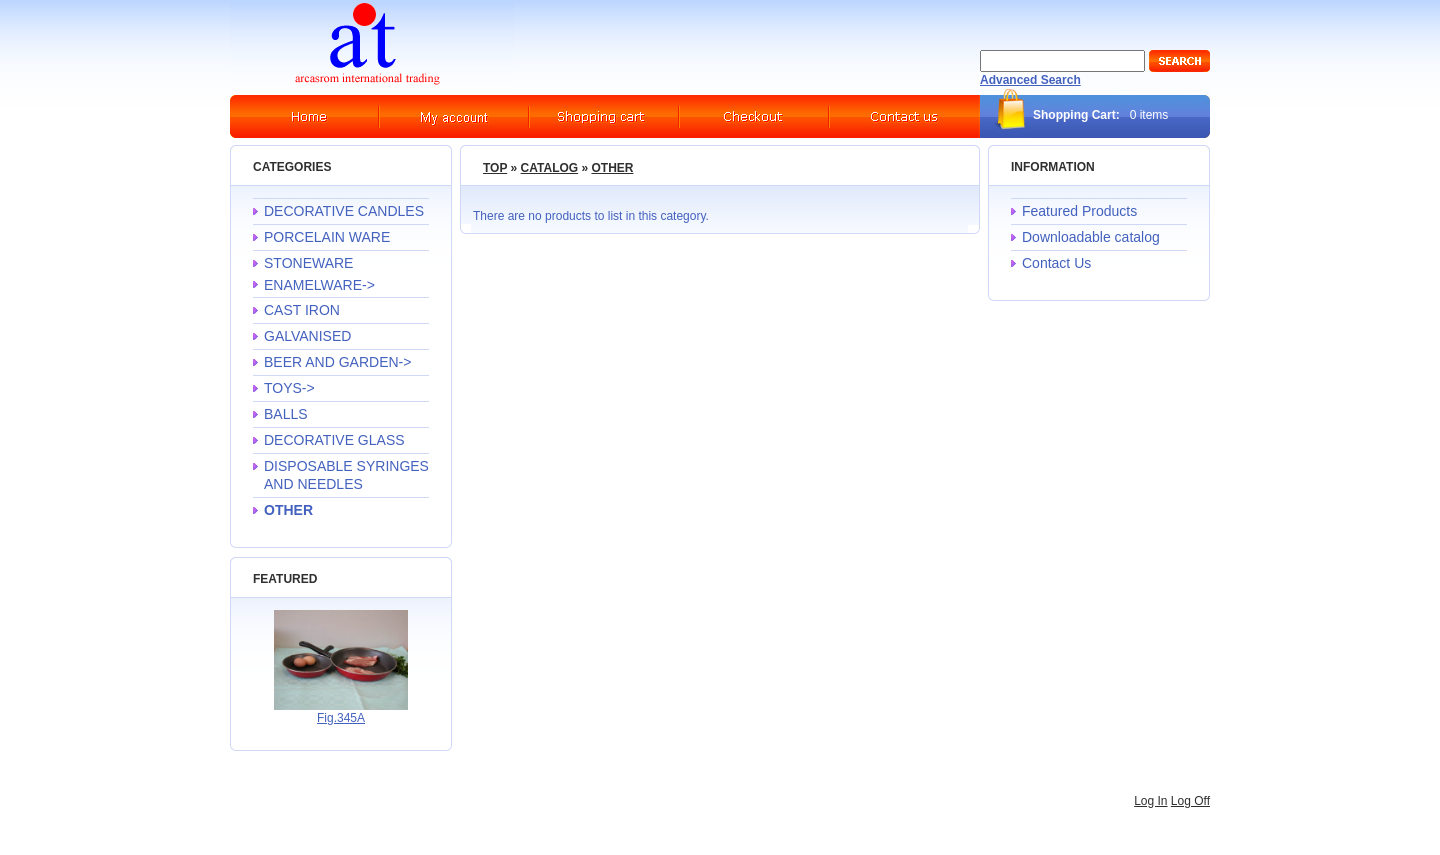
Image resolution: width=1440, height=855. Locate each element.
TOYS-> (289, 388)
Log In (1150, 801)
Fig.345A (341, 718)
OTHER (612, 168)
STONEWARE (308, 263)
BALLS (286, 414)
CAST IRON (302, 310)
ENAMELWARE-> (319, 285)
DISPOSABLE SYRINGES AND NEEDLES (346, 475)
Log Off (1190, 801)
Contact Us (1056, 263)
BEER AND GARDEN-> (337, 362)
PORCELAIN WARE (327, 237)
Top (495, 168)
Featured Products (1079, 211)
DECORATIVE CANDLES (344, 211)
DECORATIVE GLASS (334, 440)
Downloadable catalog (1091, 237)
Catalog (550, 168)
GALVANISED (307, 336)
